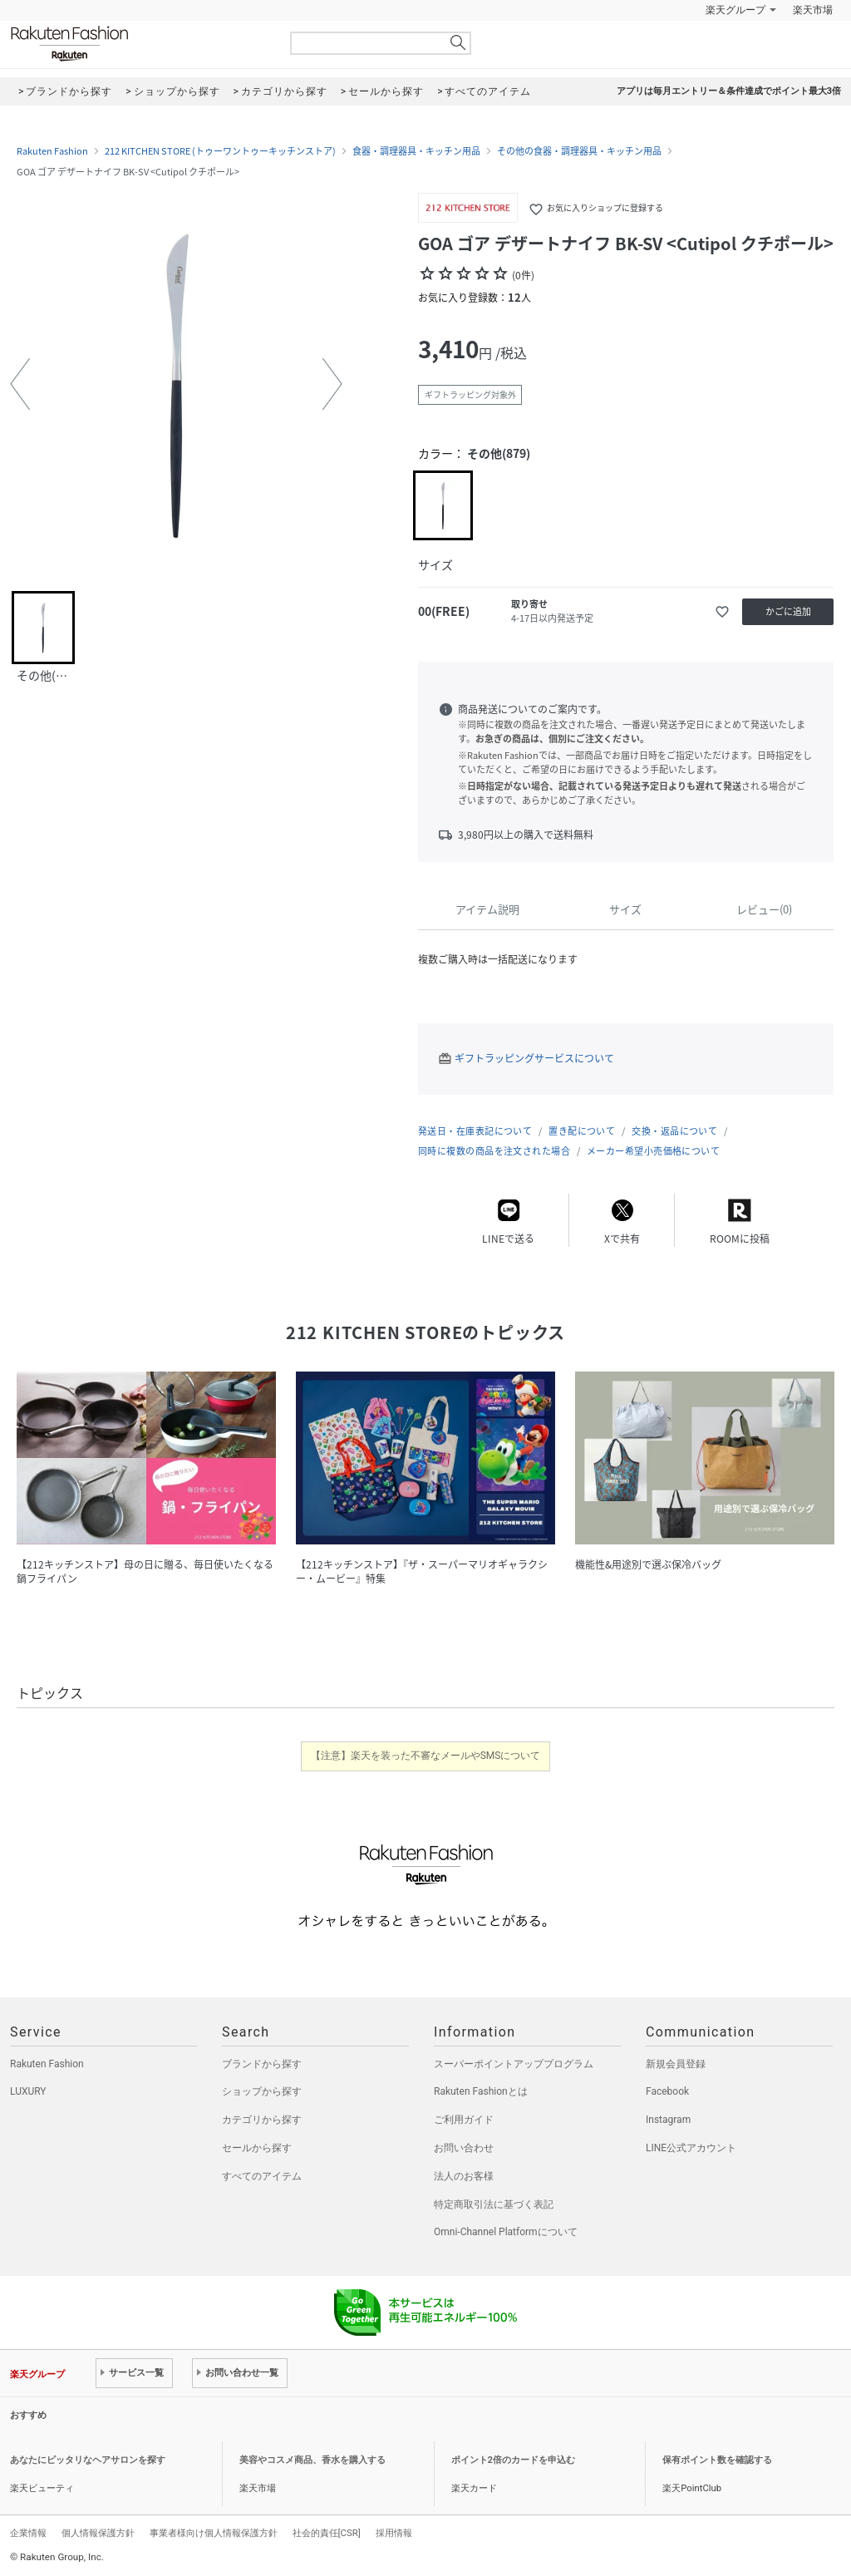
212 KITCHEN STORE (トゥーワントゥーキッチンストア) (220, 151)
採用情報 (394, 2533)
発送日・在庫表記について (475, 1131)
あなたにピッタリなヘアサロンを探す (87, 2460)
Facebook (667, 2091)
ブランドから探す (262, 2064)
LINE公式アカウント (691, 2148)
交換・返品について (674, 1131)
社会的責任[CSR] (327, 2533)
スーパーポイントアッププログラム (513, 2064)
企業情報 (28, 2533)
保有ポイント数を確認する (717, 2460)
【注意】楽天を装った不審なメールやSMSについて (426, 1755)
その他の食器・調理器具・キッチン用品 (579, 151)
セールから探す (257, 2148)
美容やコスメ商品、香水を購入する (312, 2460)
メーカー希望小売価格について (653, 1151)
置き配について (581, 1131)
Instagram (668, 2119)
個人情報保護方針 (98, 2533)
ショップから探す (262, 2091)
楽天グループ (735, 10)
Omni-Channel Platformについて (506, 2232)
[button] (20, 384)
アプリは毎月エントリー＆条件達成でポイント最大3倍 (729, 91)
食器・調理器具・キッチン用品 (416, 151)
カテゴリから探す (262, 2119)
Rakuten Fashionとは (481, 2091)
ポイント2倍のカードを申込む (513, 2460)
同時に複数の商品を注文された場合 (494, 1151)
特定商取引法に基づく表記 (493, 2204)
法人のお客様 (464, 2176)
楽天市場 (813, 10)
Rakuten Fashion (139, 43)
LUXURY (28, 2091)
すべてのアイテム (262, 2176)
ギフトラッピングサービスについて (534, 1058)
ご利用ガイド (464, 2119)
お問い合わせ (464, 2148)
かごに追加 (788, 611)
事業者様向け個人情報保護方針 (214, 2533)
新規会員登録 (676, 2064)
